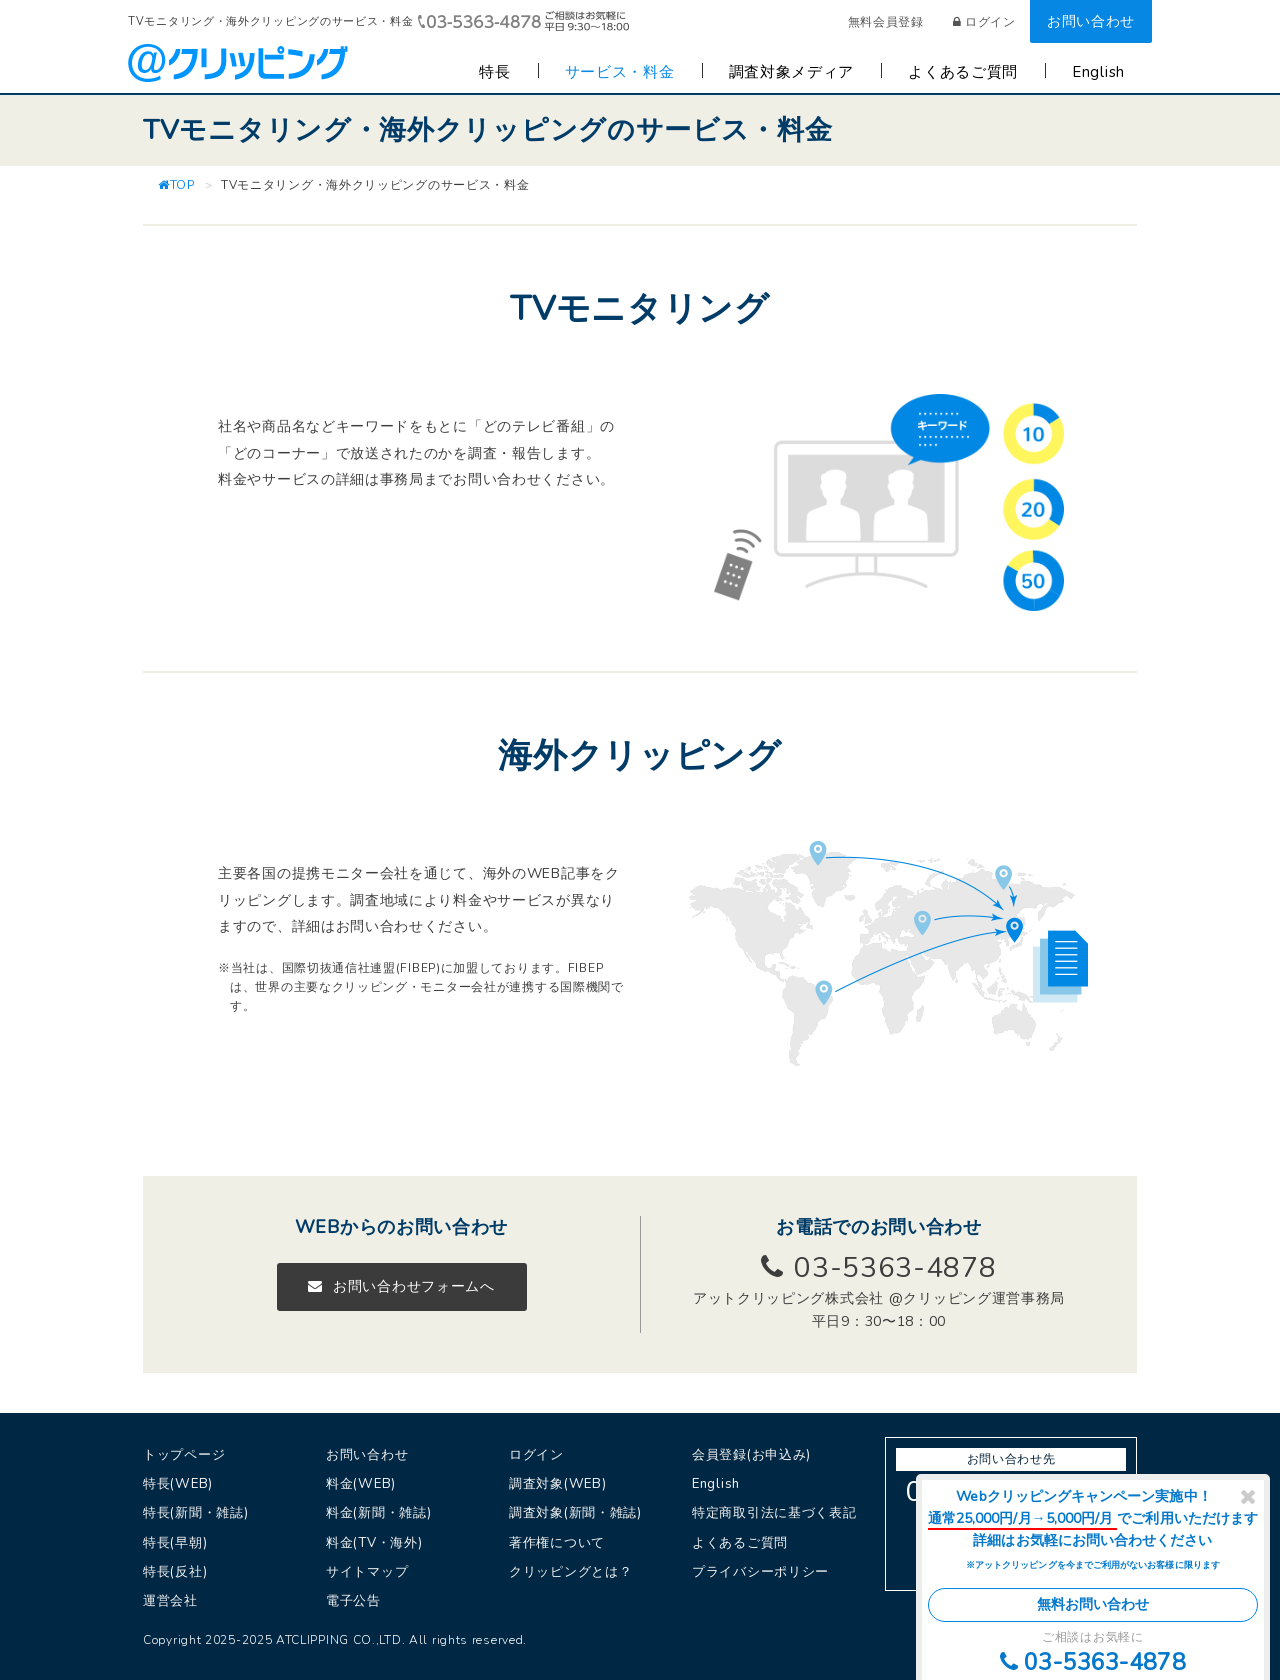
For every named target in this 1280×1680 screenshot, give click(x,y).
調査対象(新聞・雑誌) (575, 1513)
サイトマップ (367, 1572)
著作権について (557, 1543)
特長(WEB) (178, 1484)
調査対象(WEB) (557, 1484)
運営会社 (170, 1601)
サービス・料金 (620, 72)
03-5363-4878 (1093, 1662)
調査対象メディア (792, 72)
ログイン (984, 22)
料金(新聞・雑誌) (378, 1513)
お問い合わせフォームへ (401, 1286)
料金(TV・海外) (374, 1543)
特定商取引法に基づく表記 (774, 1513)
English (1098, 72)
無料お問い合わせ (1093, 1604)
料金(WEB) (361, 1484)
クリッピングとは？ (570, 1572)
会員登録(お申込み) (751, 1455)
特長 (494, 72)
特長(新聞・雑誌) (195, 1513)
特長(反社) (175, 1572)
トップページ (184, 1455)
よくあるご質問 (963, 72)
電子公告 (353, 1601)
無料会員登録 (886, 22)
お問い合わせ (1091, 21)
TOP (176, 185)
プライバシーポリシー (760, 1572)
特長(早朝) (175, 1543)
